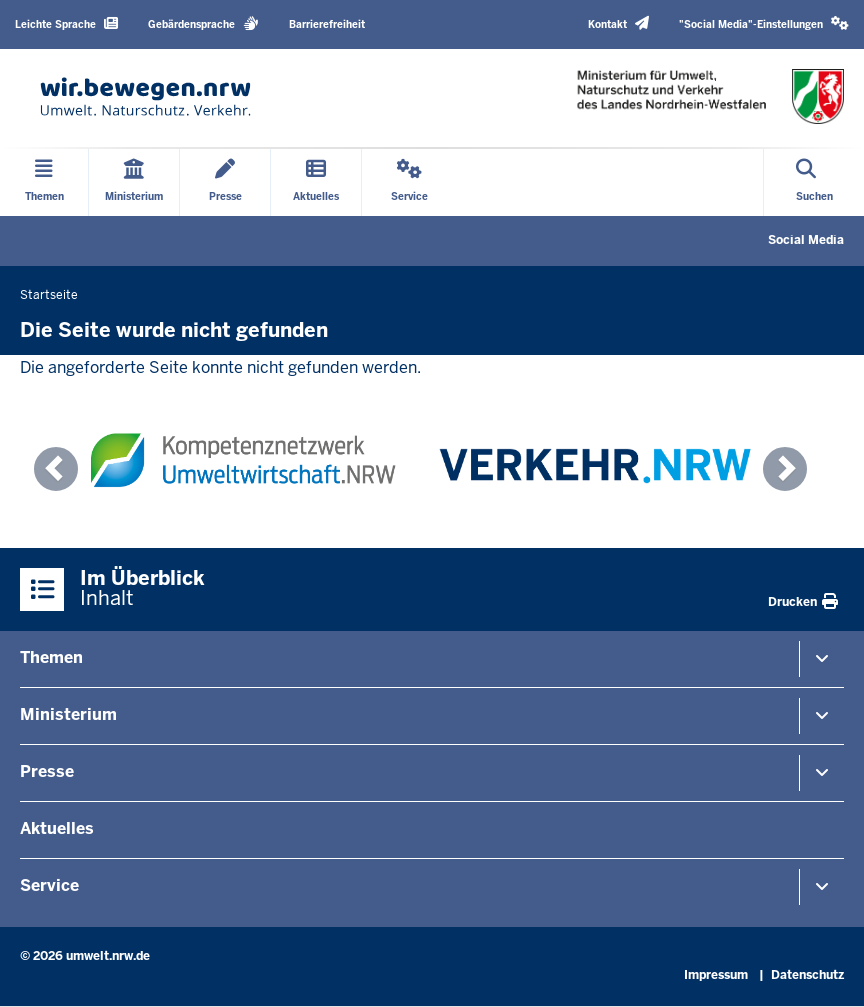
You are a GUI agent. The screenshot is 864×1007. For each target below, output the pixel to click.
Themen (51, 657)
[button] (764, 24)
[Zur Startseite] (145, 96)
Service (49, 885)
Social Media (806, 240)
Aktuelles (57, 828)
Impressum (716, 975)
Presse (47, 771)
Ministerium (68, 714)
